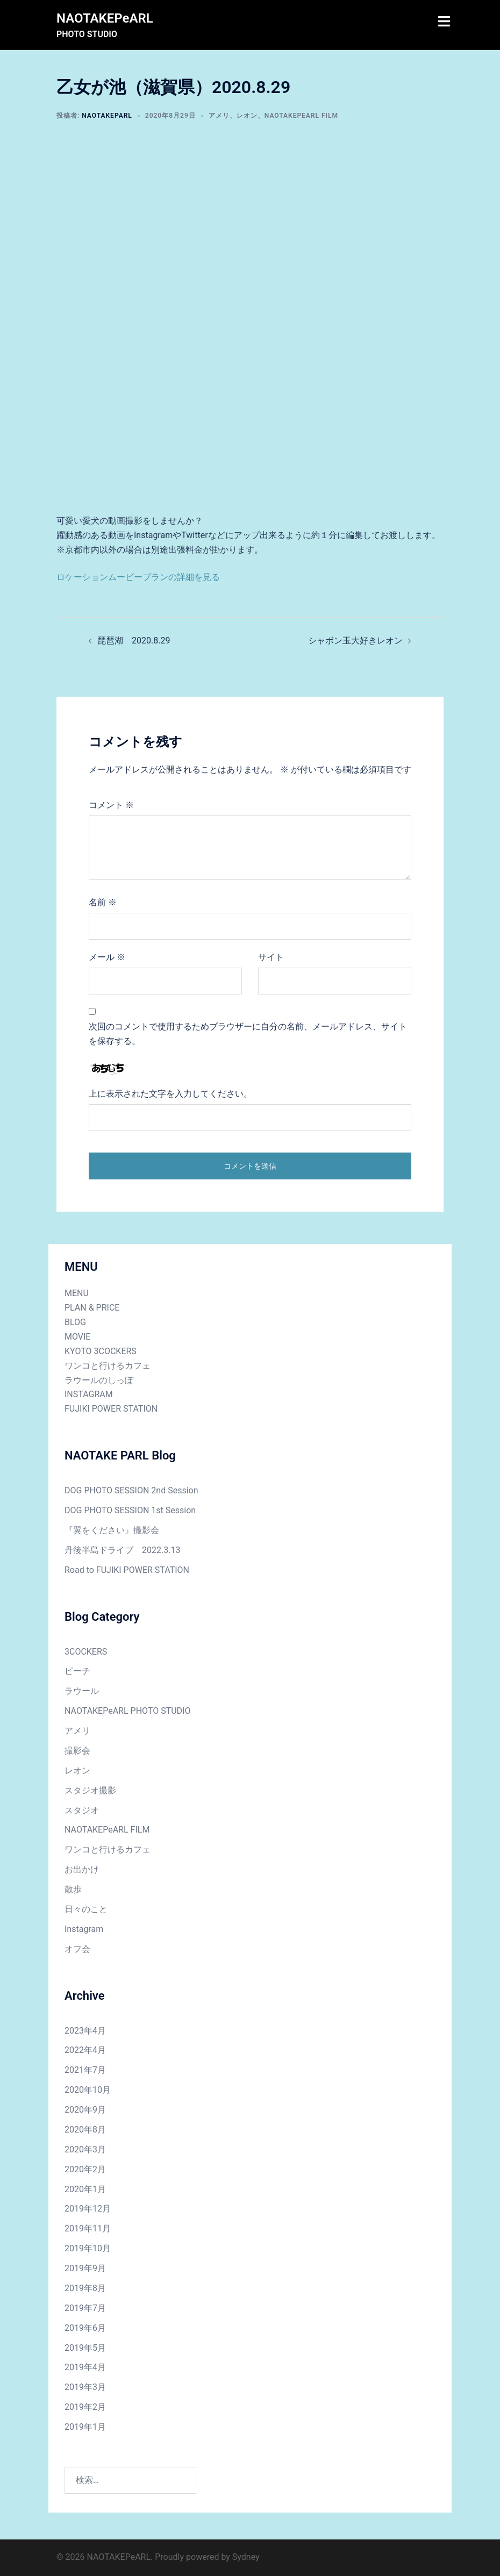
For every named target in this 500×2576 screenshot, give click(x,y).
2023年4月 (85, 2031)
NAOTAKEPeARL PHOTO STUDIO (127, 1711)
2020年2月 (85, 2169)
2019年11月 (88, 2228)
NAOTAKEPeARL (104, 18)
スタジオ (82, 1810)
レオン (247, 115)
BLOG (75, 1322)
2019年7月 (85, 2308)
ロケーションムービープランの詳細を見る (138, 577)
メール (107, 957)
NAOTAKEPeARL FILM (301, 115)
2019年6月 (85, 2328)
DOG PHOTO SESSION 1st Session (130, 1510)
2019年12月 (88, 2208)
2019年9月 (85, 2268)
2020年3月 (85, 2149)
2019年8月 (85, 2288)
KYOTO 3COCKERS (101, 1351)
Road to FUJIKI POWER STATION (127, 1570)
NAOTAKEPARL (107, 115)
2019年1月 (85, 2427)
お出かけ (82, 1869)
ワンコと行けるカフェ (108, 1366)
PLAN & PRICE (92, 1308)
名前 (103, 902)
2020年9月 (85, 2110)
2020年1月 (85, 2189)
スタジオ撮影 (90, 1790)
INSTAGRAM (89, 1394)
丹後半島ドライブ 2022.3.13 (122, 1550)
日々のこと (86, 1909)
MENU (77, 1293)
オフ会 (77, 1949)
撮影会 (77, 1750)
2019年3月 (85, 2387)
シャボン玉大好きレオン (355, 640)
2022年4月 (85, 2050)
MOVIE (77, 1337)
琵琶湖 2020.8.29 (133, 640)
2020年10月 (88, 2090)
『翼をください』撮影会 (112, 1530)
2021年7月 (85, 2070)
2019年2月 (85, 2407)
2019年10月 (88, 2248)
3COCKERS (86, 1652)
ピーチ (77, 1671)
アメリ (219, 115)
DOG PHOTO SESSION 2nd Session (131, 1490)
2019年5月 (85, 2348)
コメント (111, 805)
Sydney (246, 2557)
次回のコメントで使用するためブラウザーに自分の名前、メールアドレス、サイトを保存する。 (248, 1033)
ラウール (82, 1691)
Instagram (84, 1929)
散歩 (73, 1889)
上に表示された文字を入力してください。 (170, 1094)
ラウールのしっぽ (99, 1380)
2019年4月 (85, 2367)
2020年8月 (85, 2129)
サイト (271, 957)
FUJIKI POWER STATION (111, 1409)
